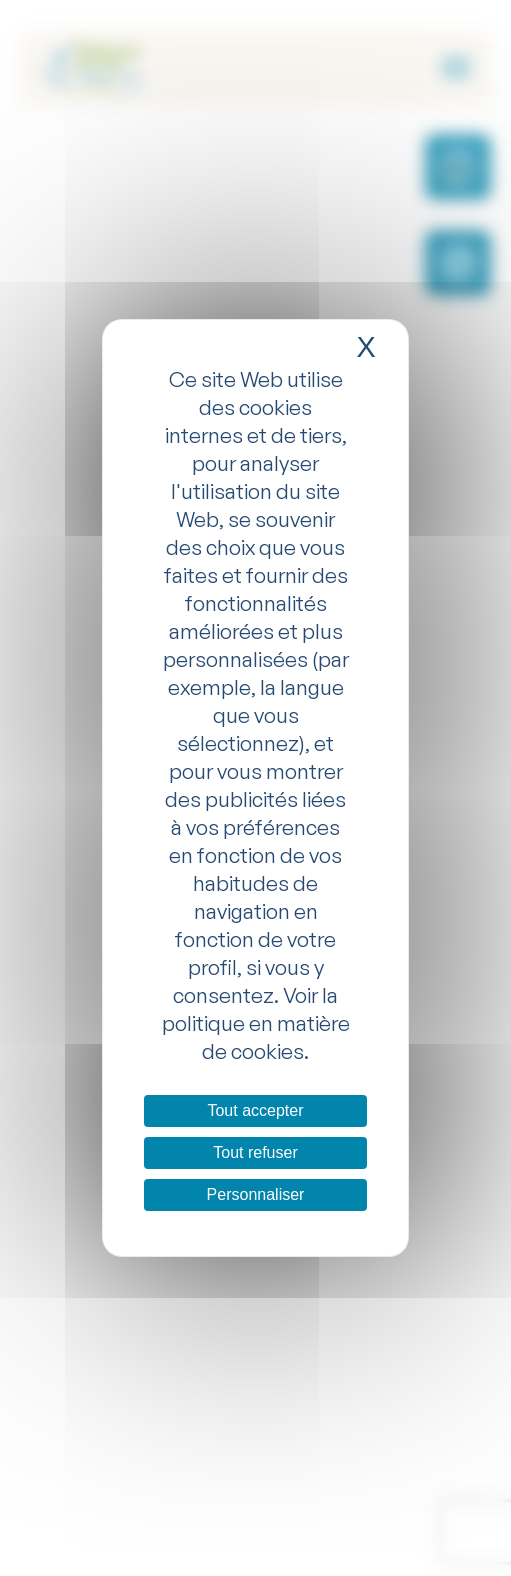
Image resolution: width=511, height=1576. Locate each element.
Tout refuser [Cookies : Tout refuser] (255, 1152)
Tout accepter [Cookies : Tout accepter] (255, 1110)
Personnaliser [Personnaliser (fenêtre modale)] (256, 1194)
